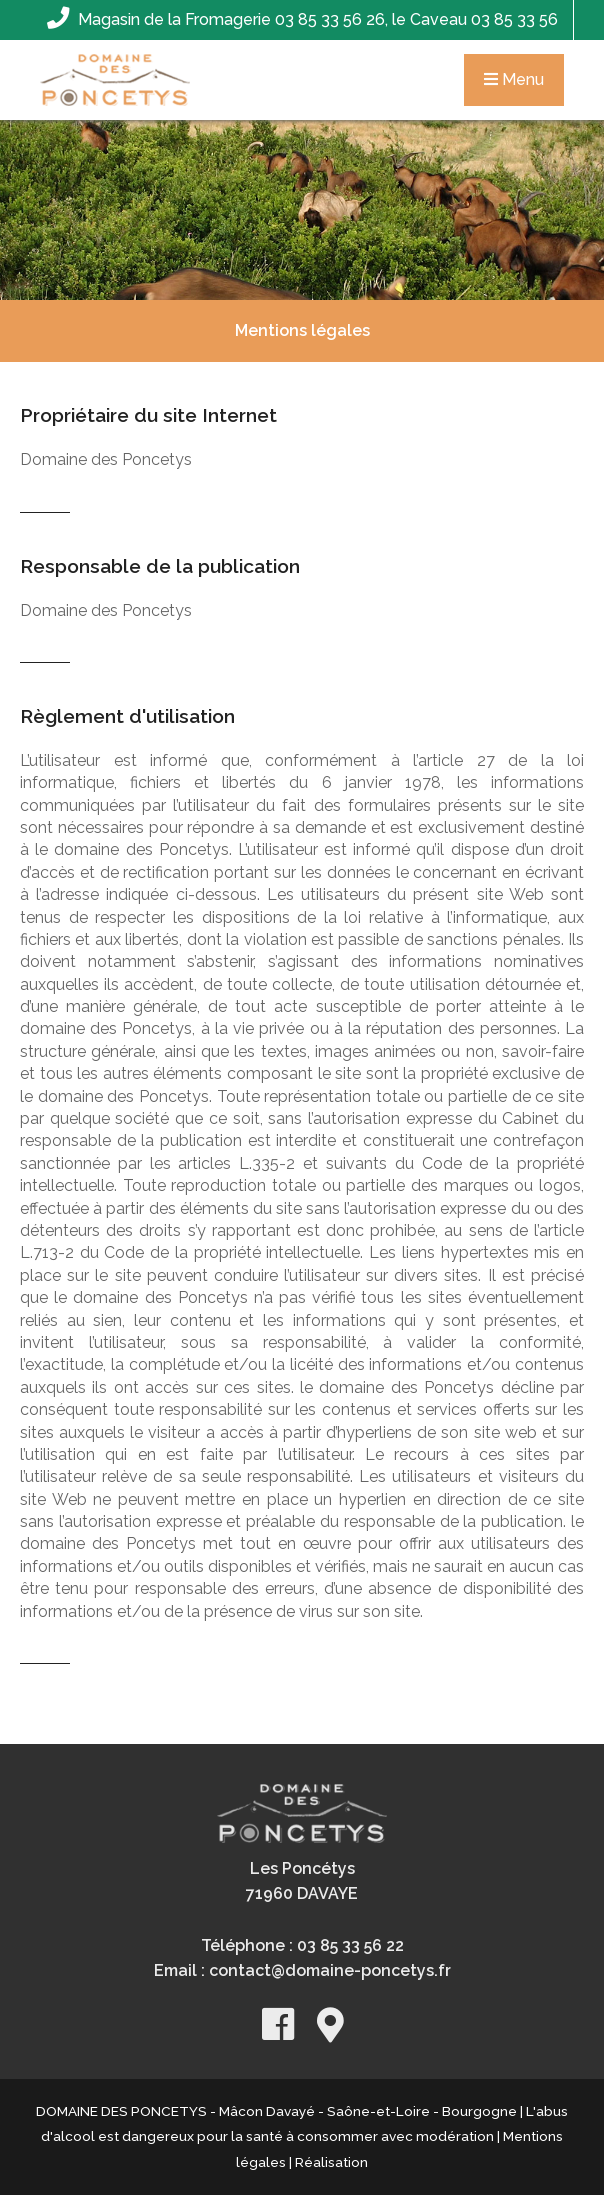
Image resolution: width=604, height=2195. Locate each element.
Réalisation (331, 2162)
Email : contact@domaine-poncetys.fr (302, 1970)
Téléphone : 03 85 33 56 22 (302, 1945)
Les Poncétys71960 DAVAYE (302, 1881)
